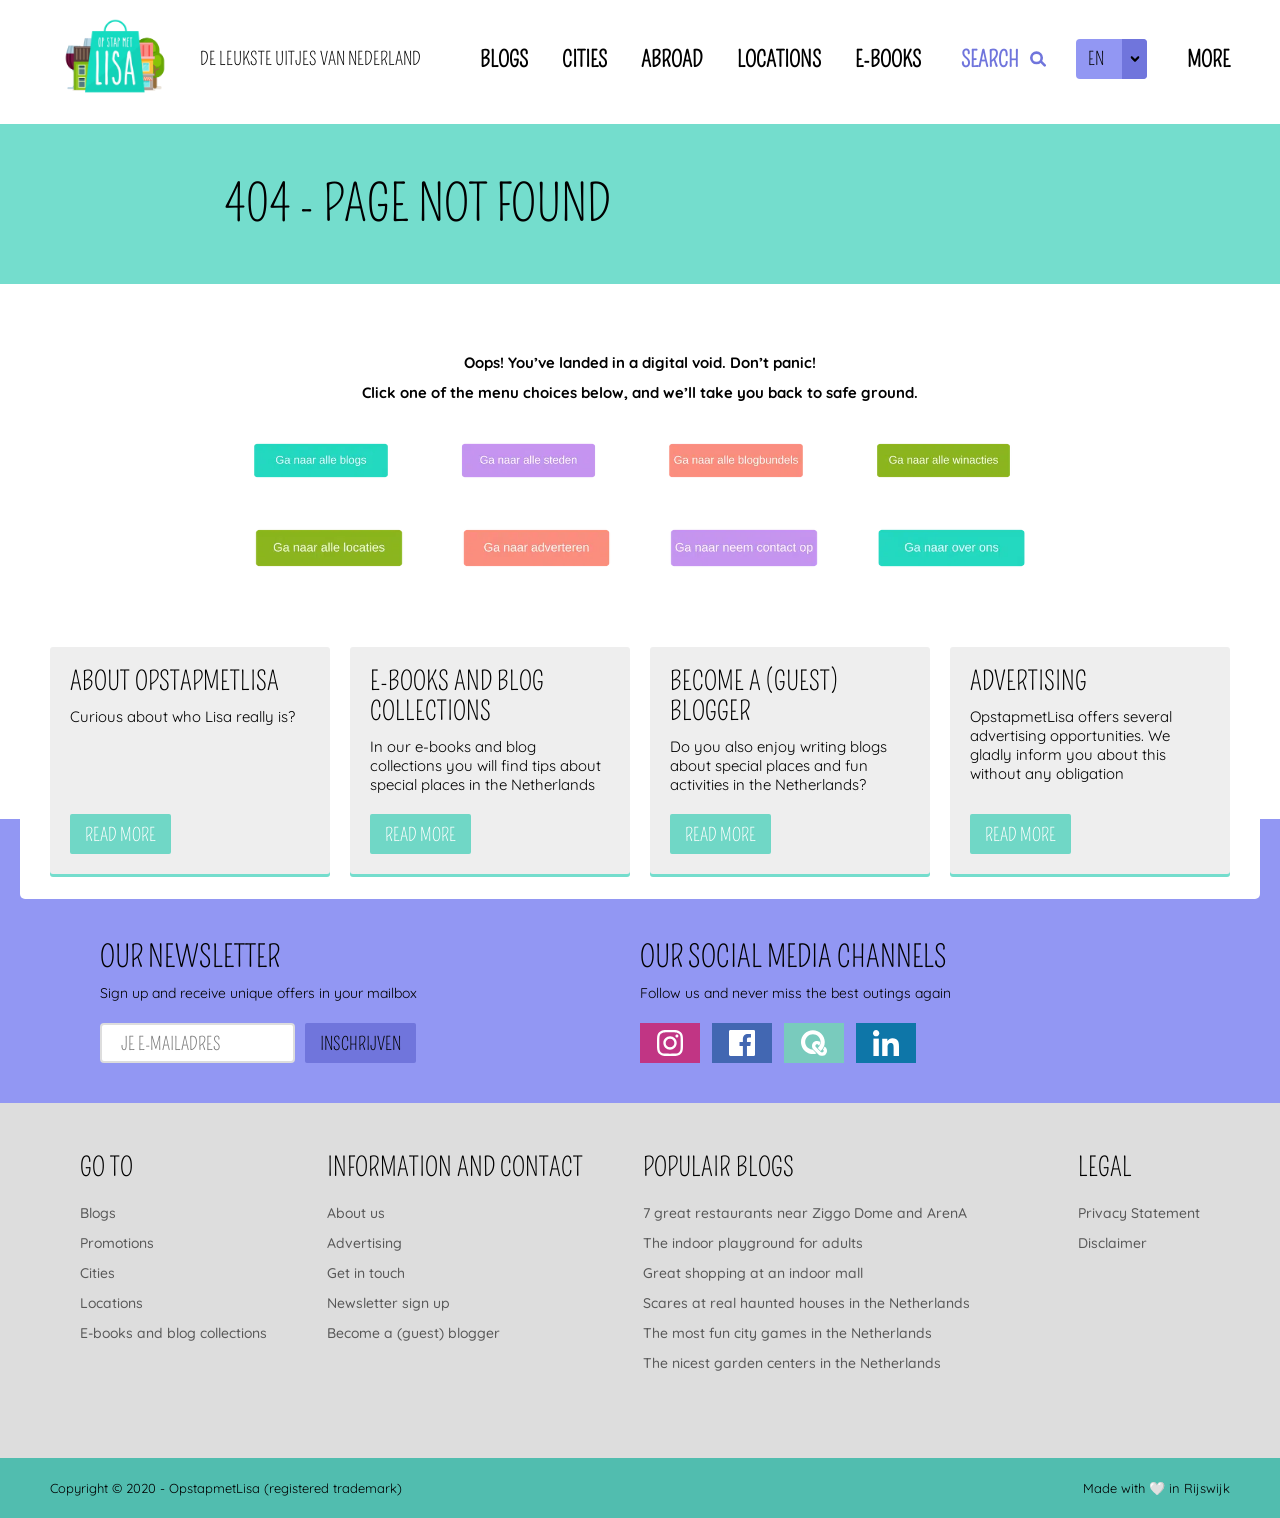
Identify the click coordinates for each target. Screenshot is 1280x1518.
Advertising (364, 1243)
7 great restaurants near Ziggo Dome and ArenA (805, 1213)
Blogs (504, 59)
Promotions (117, 1243)
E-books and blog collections (173, 1333)
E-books (888, 59)
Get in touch (366, 1273)
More (1208, 59)
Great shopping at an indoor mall (753, 1273)
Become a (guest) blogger (413, 1333)
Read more (120, 835)
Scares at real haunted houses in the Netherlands (806, 1303)
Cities (584, 59)
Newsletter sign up (388, 1303)
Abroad (672, 59)
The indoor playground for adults (753, 1243)
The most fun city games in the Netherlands (787, 1333)
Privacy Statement (1139, 1213)
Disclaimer (1112, 1243)
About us (356, 1213)
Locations (779, 59)
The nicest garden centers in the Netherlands (792, 1363)
